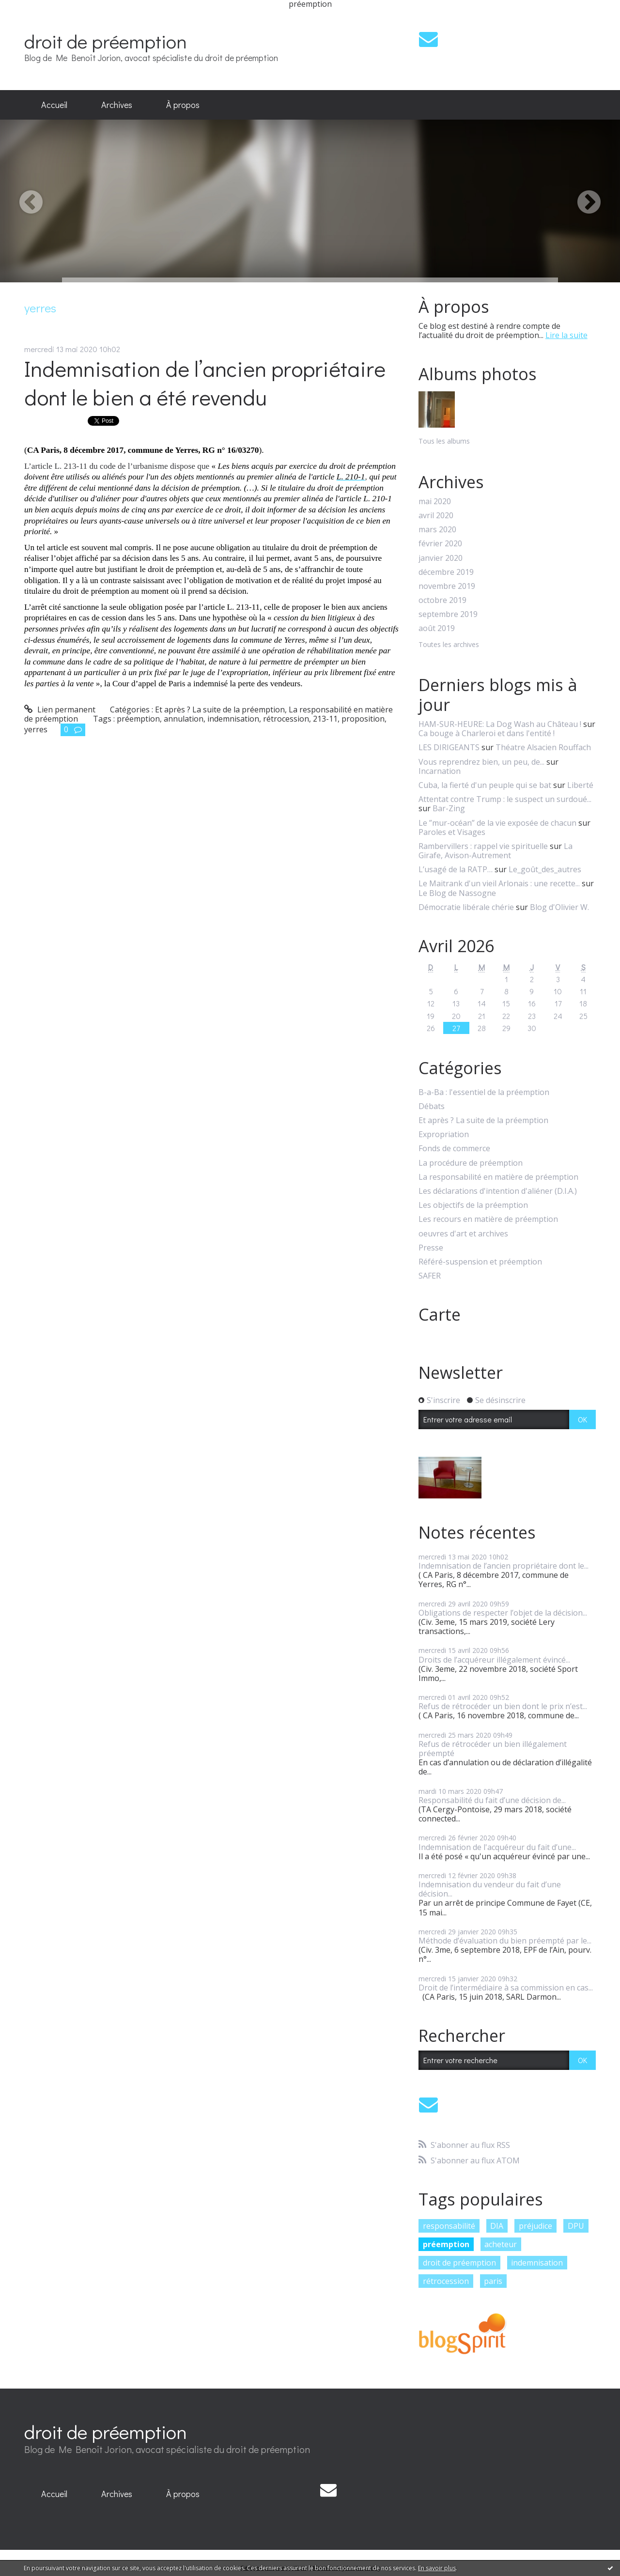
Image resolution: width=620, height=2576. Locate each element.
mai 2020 (434, 501)
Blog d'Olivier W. (559, 907)
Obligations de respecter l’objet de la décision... (502, 1612)
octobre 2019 (442, 600)
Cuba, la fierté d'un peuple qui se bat (484, 785)
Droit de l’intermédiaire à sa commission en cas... (505, 1987)
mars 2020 (437, 529)
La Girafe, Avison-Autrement (495, 851)
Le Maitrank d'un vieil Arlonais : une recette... (499, 883)
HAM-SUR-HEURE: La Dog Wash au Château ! (499, 724)
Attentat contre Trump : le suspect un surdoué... (504, 799)
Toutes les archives (448, 645)
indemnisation (233, 718)
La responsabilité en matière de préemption (498, 1177)
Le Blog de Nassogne (457, 893)
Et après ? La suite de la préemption (220, 709)
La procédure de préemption (470, 1163)
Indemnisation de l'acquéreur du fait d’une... (497, 1847)
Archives (116, 104)
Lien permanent (59, 709)
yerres (35, 729)
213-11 (325, 718)
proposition (363, 718)
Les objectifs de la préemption (473, 1205)
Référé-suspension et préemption (480, 1261)
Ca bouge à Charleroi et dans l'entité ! (486, 733)
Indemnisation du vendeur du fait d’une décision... (489, 1889)
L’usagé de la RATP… (455, 869)
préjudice (535, 2226)
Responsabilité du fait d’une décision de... (492, 1800)
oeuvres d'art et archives (463, 1233)
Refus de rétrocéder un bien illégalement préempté (492, 1748)
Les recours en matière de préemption (488, 1219)
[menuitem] (54, 105)
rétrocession (286, 718)
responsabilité (449, 2226)
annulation (183, 718)
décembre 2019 (446, 572)
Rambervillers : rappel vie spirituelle (483, 846)
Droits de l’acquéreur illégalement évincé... (494, 1659)
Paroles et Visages (451, 832)
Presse (430, 1247)
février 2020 (440, 543)
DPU (576, 2226)
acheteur (500, 2244)
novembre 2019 (446, 586)
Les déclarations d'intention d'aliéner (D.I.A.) (497, 1191)
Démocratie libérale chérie (466, 907)
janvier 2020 (440, 558)
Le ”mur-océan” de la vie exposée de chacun (497, 823)
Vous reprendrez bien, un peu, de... (481, 761)
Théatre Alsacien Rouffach (543, 747)
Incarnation (439, 771)
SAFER (429, 1275)
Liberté (580, 785)
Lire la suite (566, 335)
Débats (431, 1106)
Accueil (54, 104)
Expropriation (443, 1134)
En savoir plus (437, 2568)
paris (493, 2281)
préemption (138, 718)
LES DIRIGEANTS (449, 747)
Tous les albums (444, 441)
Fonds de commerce (454, 1148)
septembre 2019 (448, 614)
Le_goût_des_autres (545, 869)
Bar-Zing (449, 808)
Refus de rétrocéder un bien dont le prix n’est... (502, 1706)
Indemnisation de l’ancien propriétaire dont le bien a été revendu (205, 382)
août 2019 (436, 628)
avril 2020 (435, 515)
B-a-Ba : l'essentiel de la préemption (483, 1092)
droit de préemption (105, 41)
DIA (496, 2226)
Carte (439, 1314)
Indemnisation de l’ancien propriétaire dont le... (503, 1565)
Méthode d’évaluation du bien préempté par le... (504, 1940)
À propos (183, 104)
